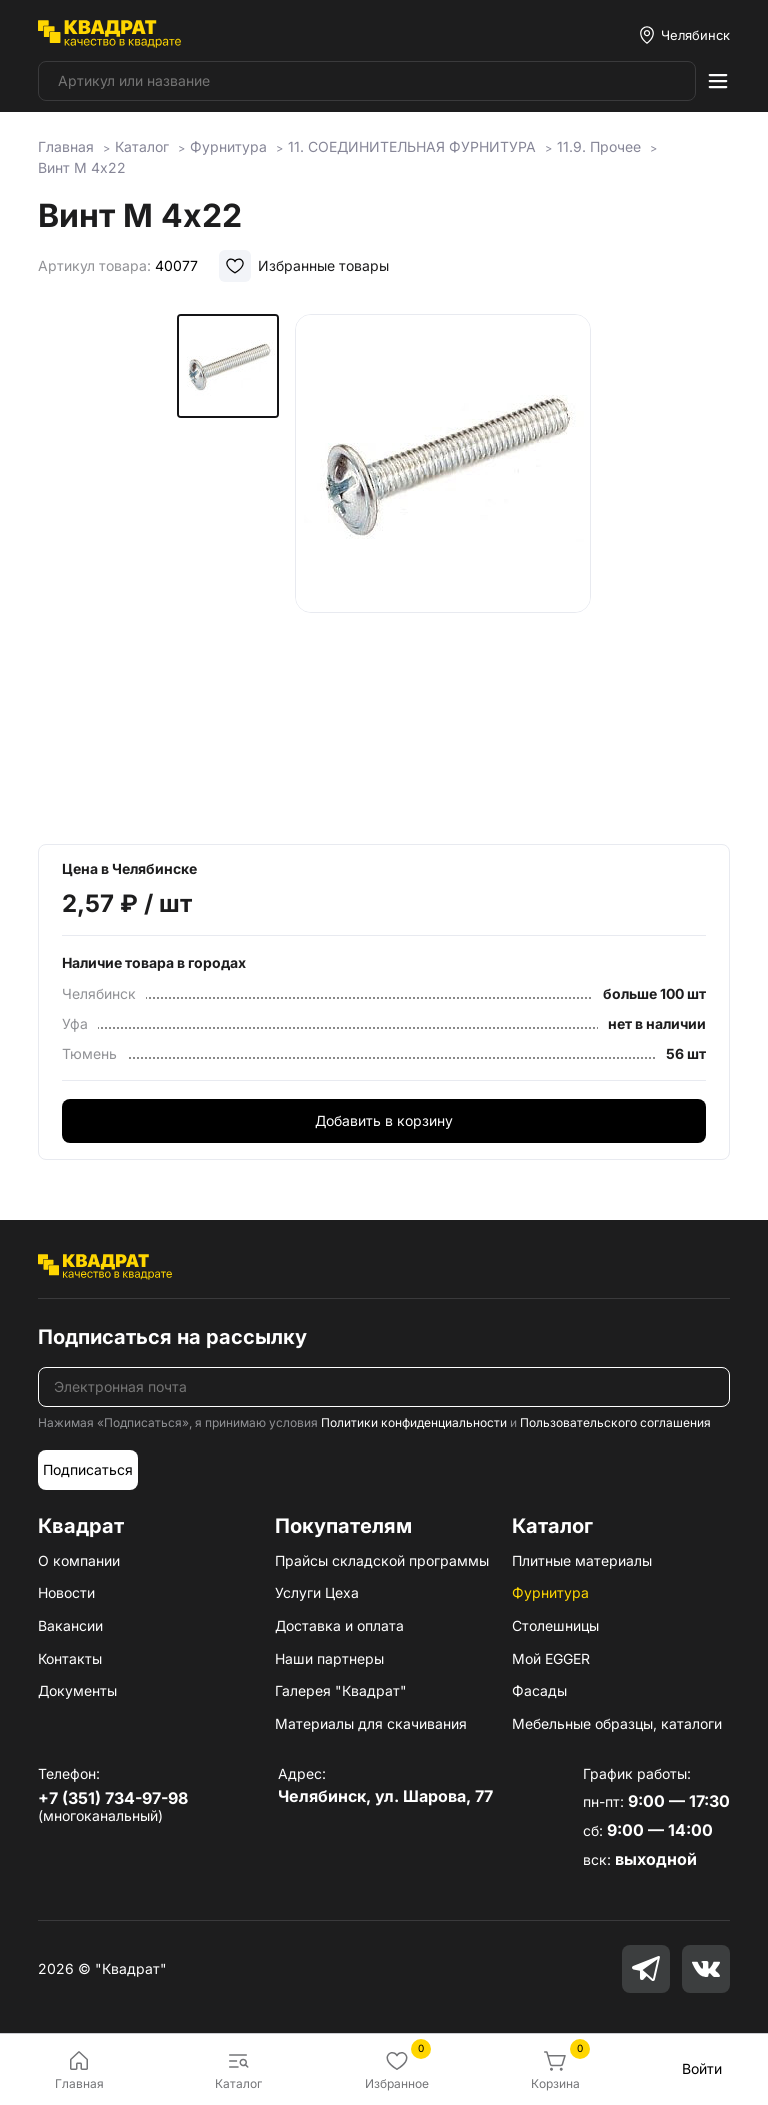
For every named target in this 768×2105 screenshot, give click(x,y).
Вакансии (70, 1625)
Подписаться (88, 1469)
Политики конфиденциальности (414, 1422)
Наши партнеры (329, 1658)
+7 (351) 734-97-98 (113, 1798)
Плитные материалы (582, 1560)
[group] (443, 565)
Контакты (70, 1658)
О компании (79, 1560)
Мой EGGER (551, 1658)
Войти (702, 2068)
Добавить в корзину (384, 1120)
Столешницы (555, 1625)
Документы (77, 1690)
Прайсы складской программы (382, 1560)
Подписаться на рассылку (172, 1337)
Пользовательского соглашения (615, 1422)
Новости (66, 1592)
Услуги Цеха (317, 1592)
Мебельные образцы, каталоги (617, 1723)
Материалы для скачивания (371, 1723)
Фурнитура (550, 1592)
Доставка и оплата (339, 1625)
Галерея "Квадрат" (341, 1690)
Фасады (539, 1690)
